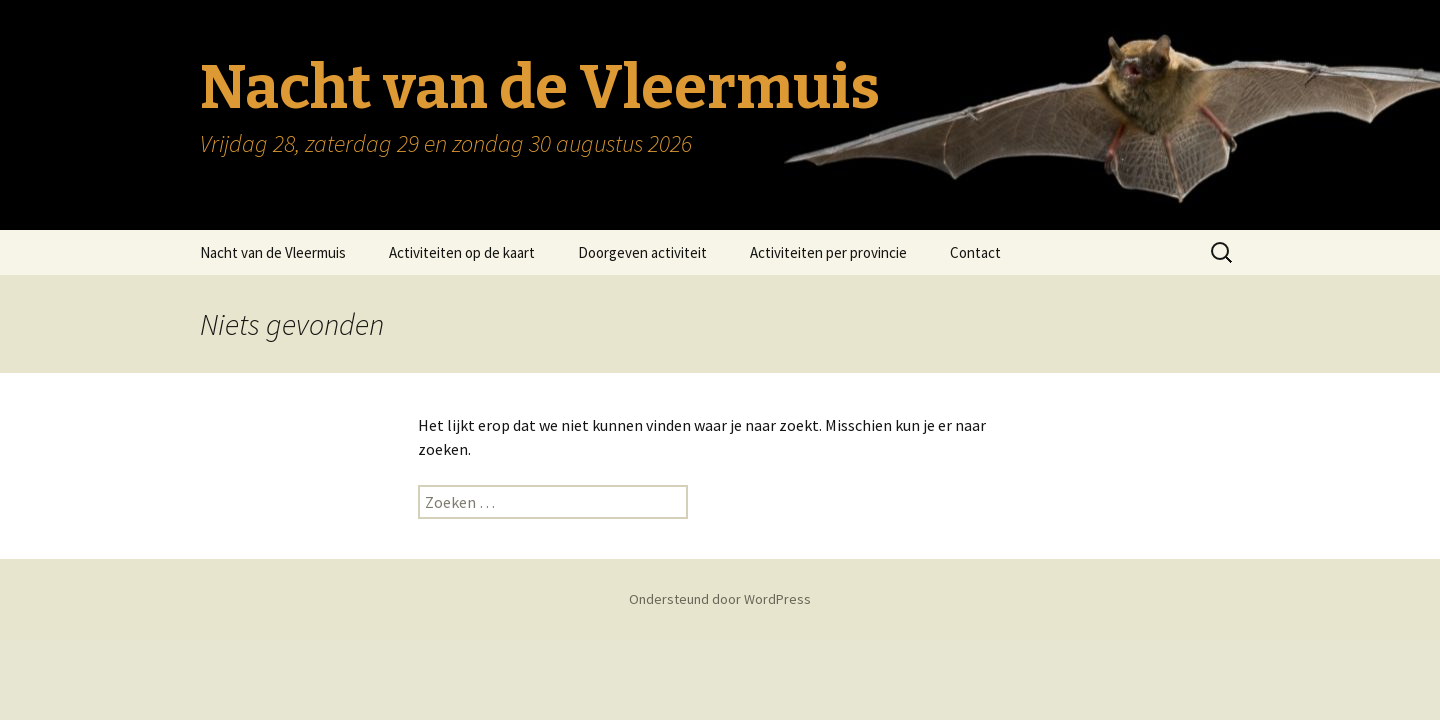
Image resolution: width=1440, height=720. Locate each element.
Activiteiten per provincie (828, 252)
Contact (975, 252)
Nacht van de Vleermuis (273, 252)
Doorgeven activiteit (642, 252)
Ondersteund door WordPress (720, 599)
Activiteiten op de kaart (462, 252)
